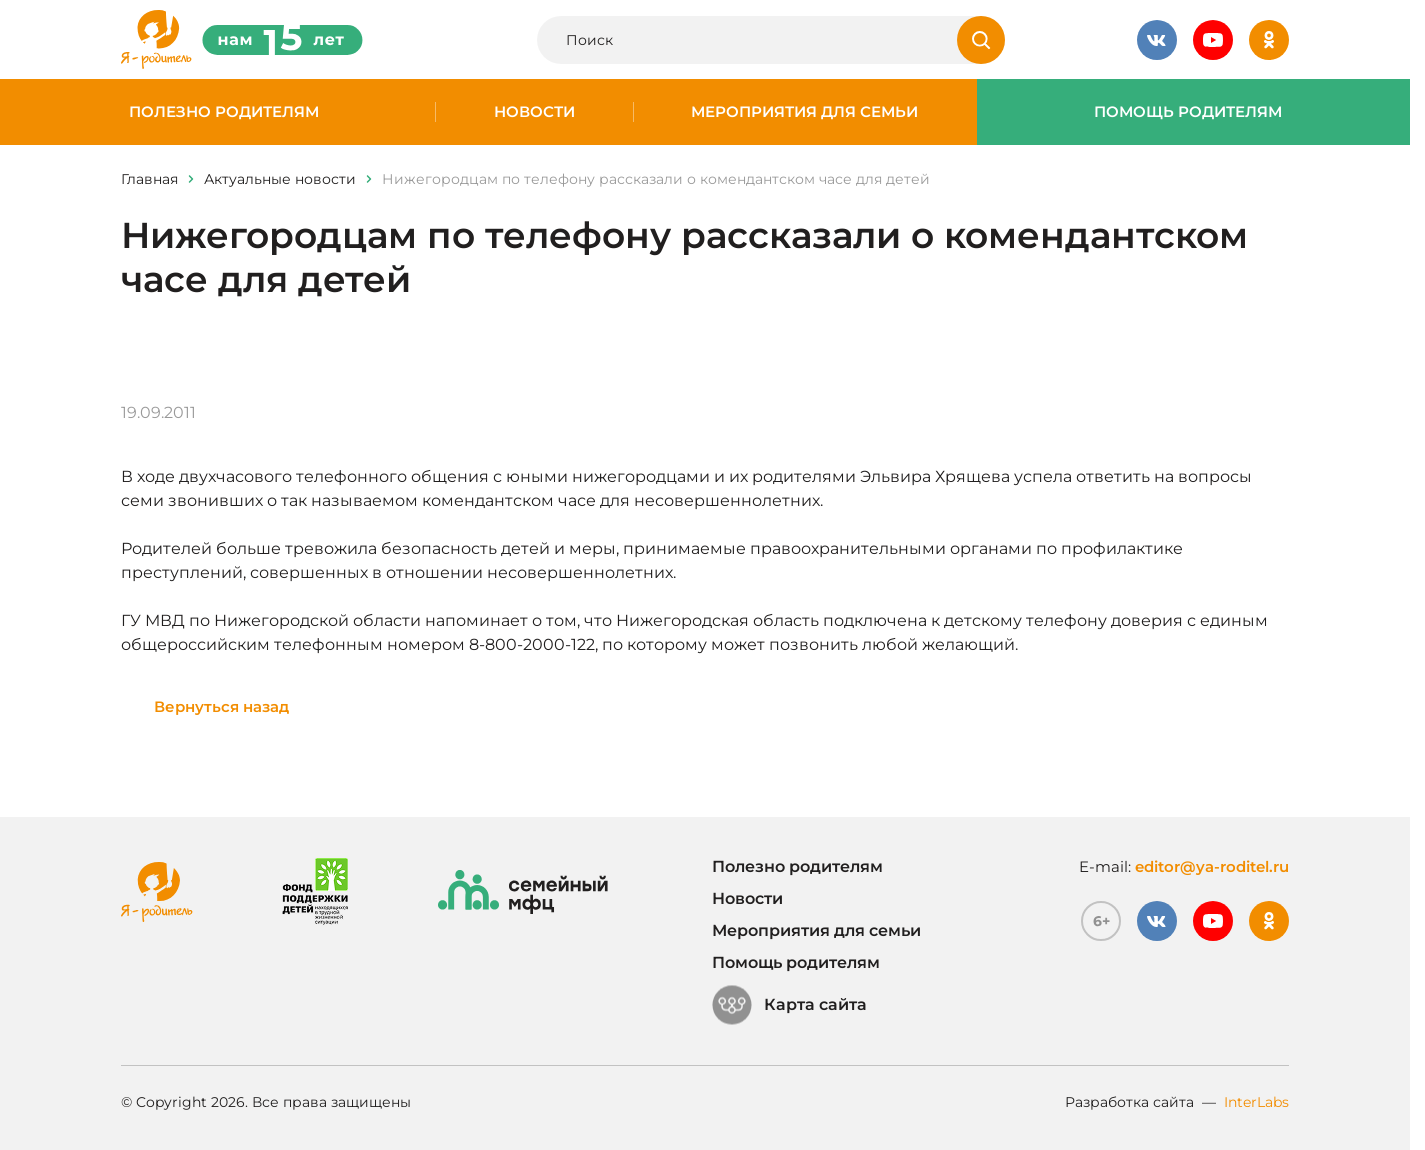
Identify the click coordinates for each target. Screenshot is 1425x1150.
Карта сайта (789, 1005)
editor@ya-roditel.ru (1212, 866)
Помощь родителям (1188, 112)
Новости (534, 112)
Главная (149, 179)
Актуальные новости (280, 179)
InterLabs (1256, 1102)
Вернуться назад (221, 706)
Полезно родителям (224, 112)
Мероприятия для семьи (804, 112)
